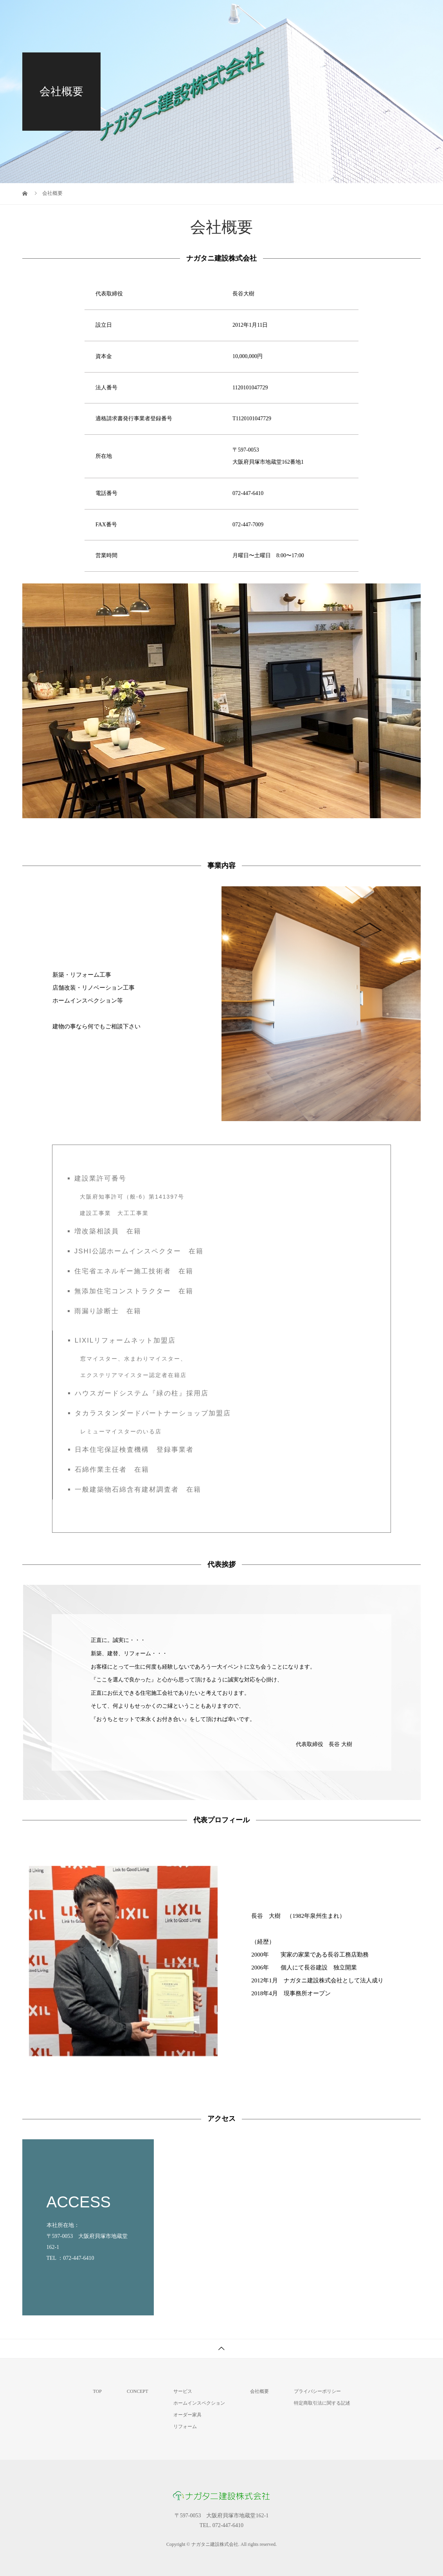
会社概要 (344, 13)
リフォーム (185, 2426)
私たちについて (248, 13)
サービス (300, 13)
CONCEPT (137, 2391)
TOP (201, 13)
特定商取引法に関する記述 (322, 2403)
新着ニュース (393, 13)
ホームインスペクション (199, 2403)
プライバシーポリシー (317, 2391)
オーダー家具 (187, 2415)
